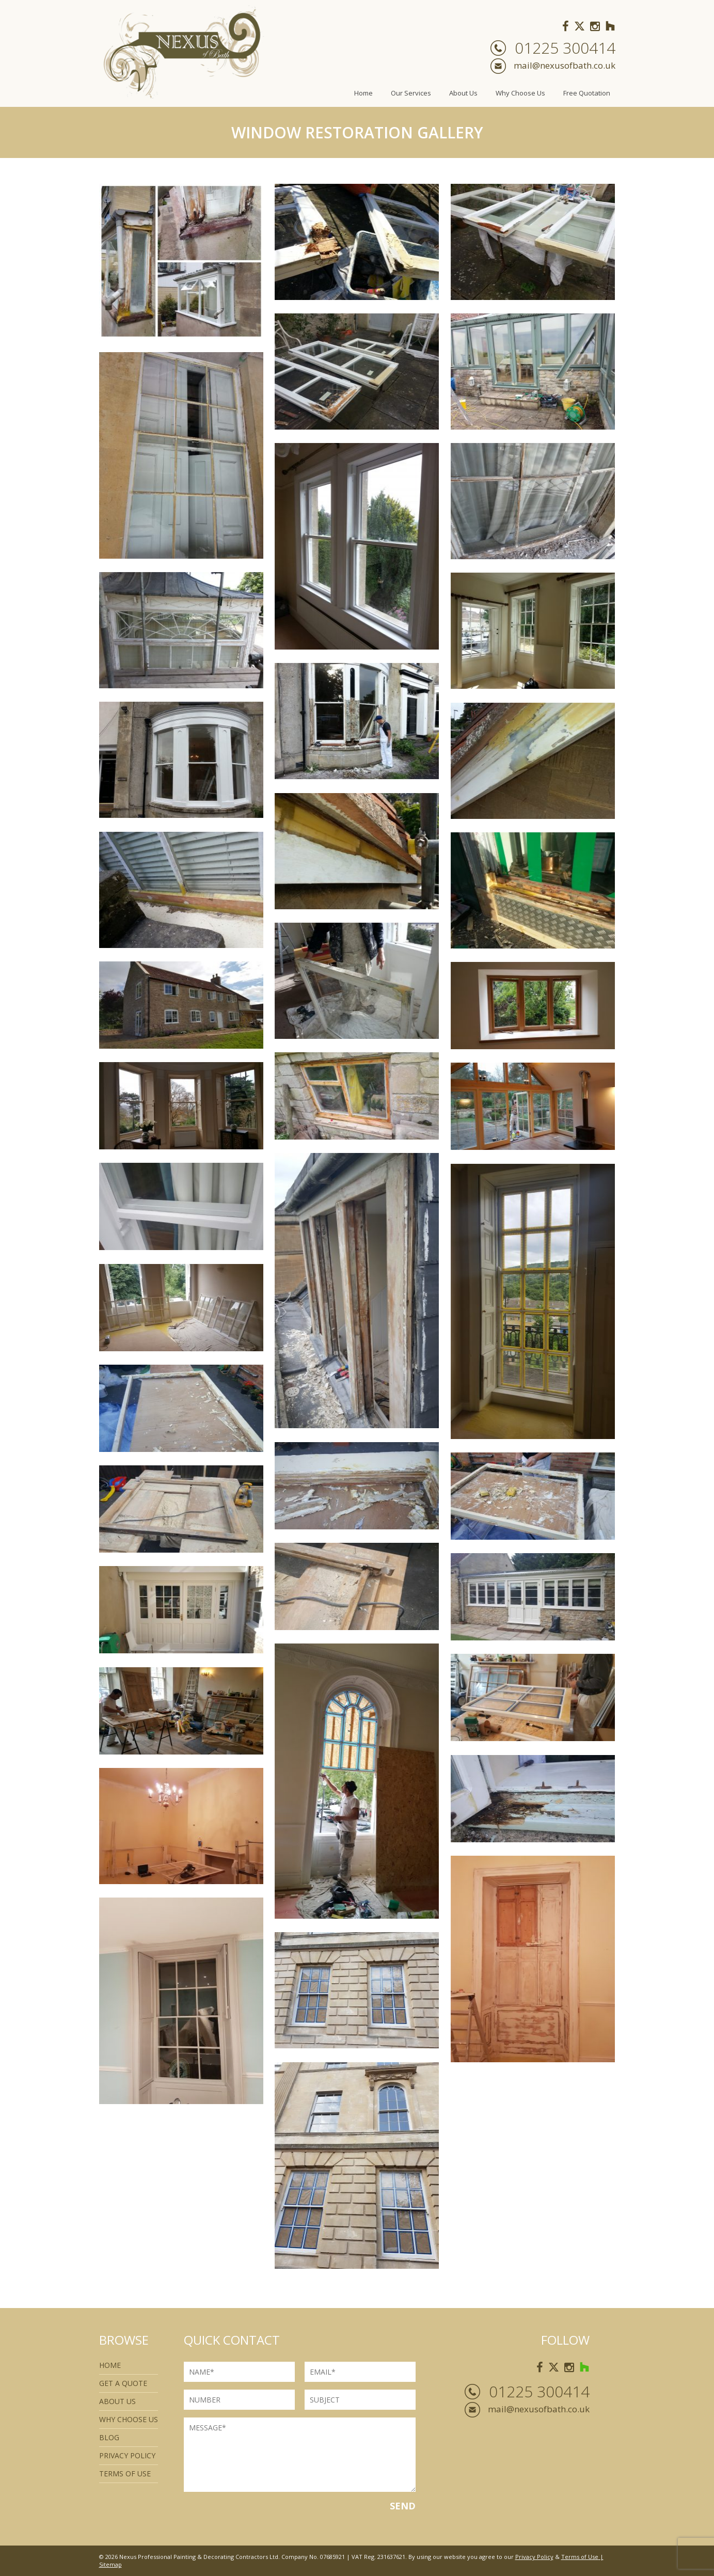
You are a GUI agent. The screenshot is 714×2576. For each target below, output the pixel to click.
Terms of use (125, 2473)
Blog (109, 2437)
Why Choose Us (520, 93)
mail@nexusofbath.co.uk (564, 65)
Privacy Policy (127, 2455)
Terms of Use (579, 2557)
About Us (463, 93)
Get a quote (123, 2383)
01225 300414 (565, 48)
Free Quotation (586, 93)
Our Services (411, 93)
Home (363, 93)
